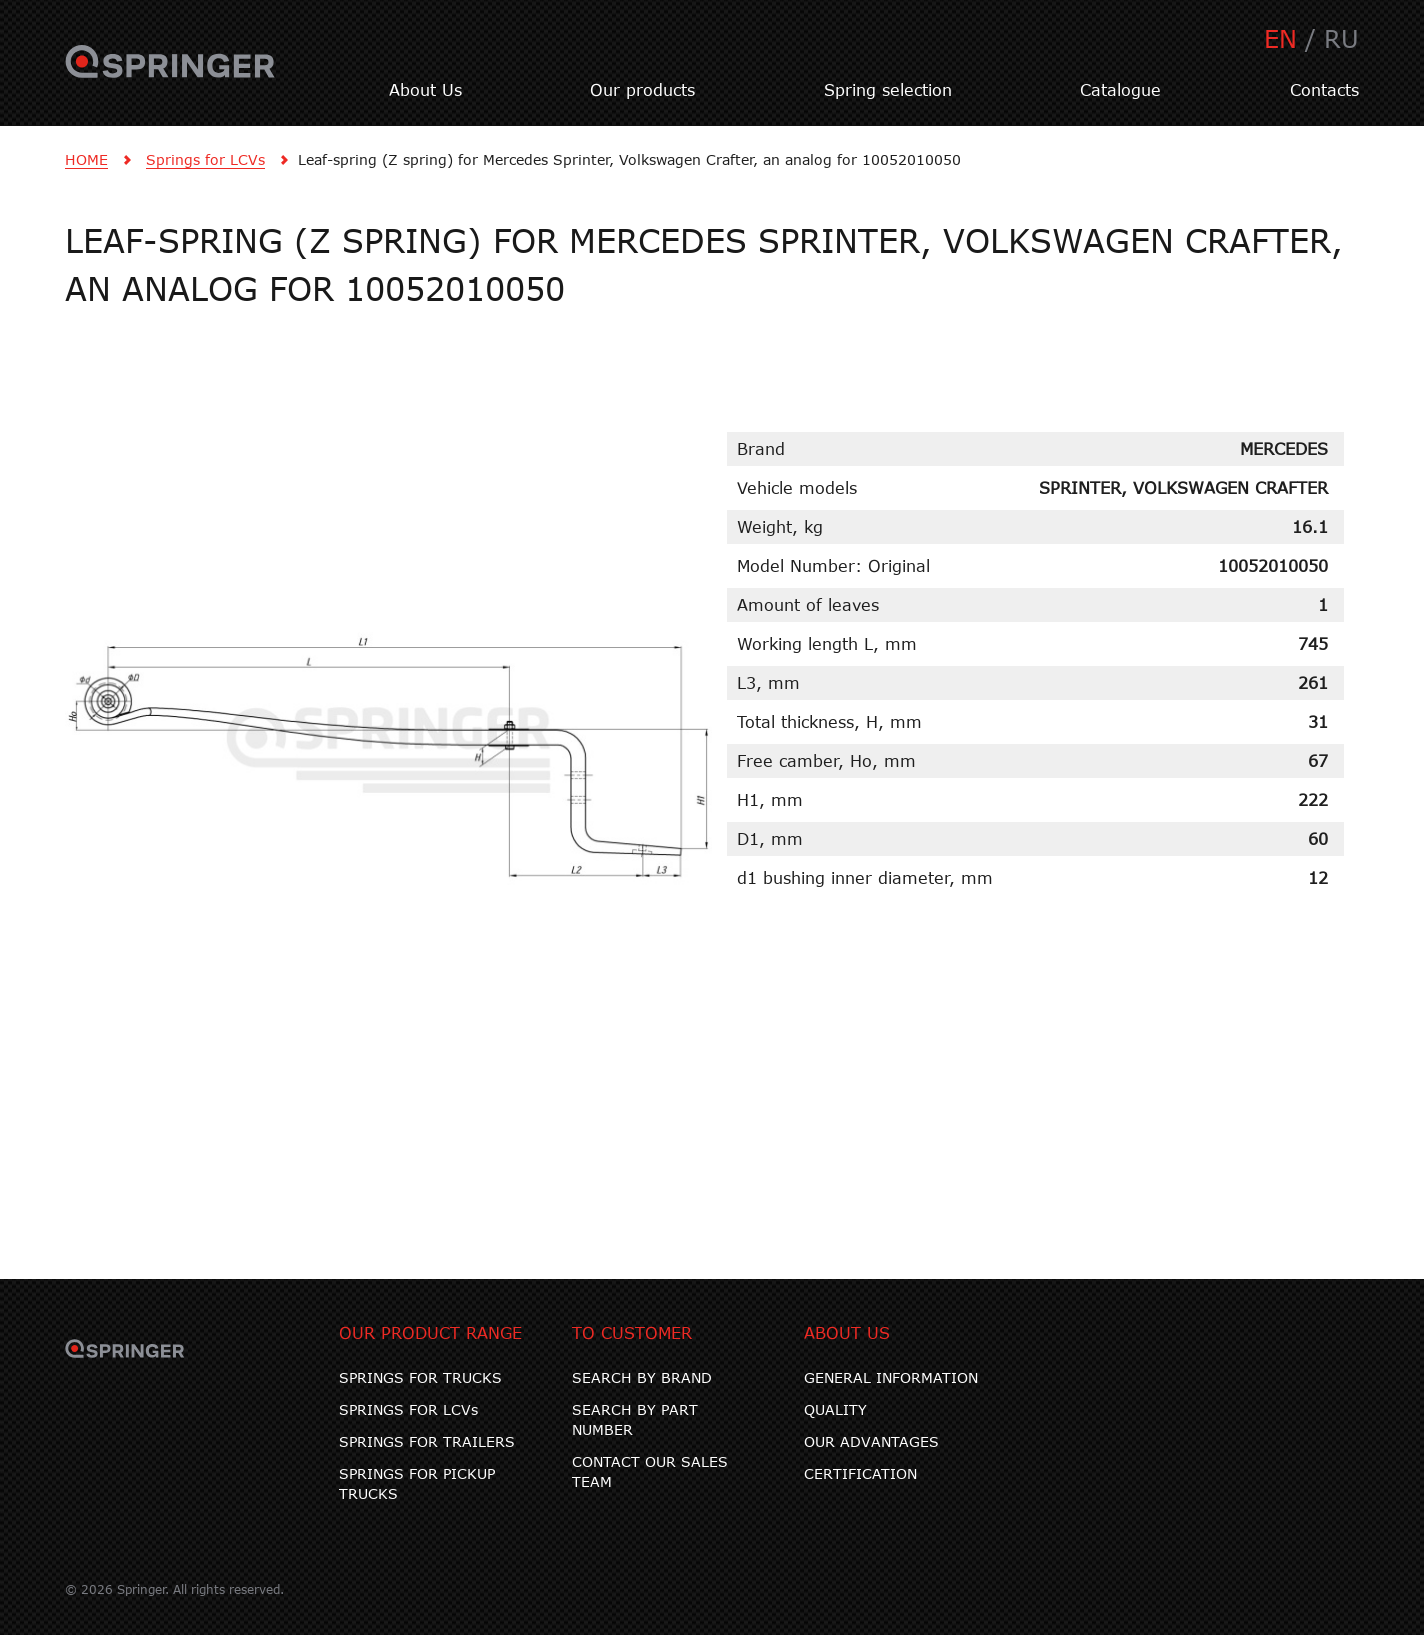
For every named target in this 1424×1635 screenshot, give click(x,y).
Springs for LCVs (205, 159)
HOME (86, 159)
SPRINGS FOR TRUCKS (420, 1377)
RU (1341, 38)
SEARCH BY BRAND (642, 1377)
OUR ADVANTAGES (871, 1441)
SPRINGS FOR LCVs (408, 1409)
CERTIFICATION (860, 1473)
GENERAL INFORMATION (891, 1377)
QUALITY (835, 1409)
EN (1280, 38)
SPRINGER (170, 73)
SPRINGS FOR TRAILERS (427, 1441)
